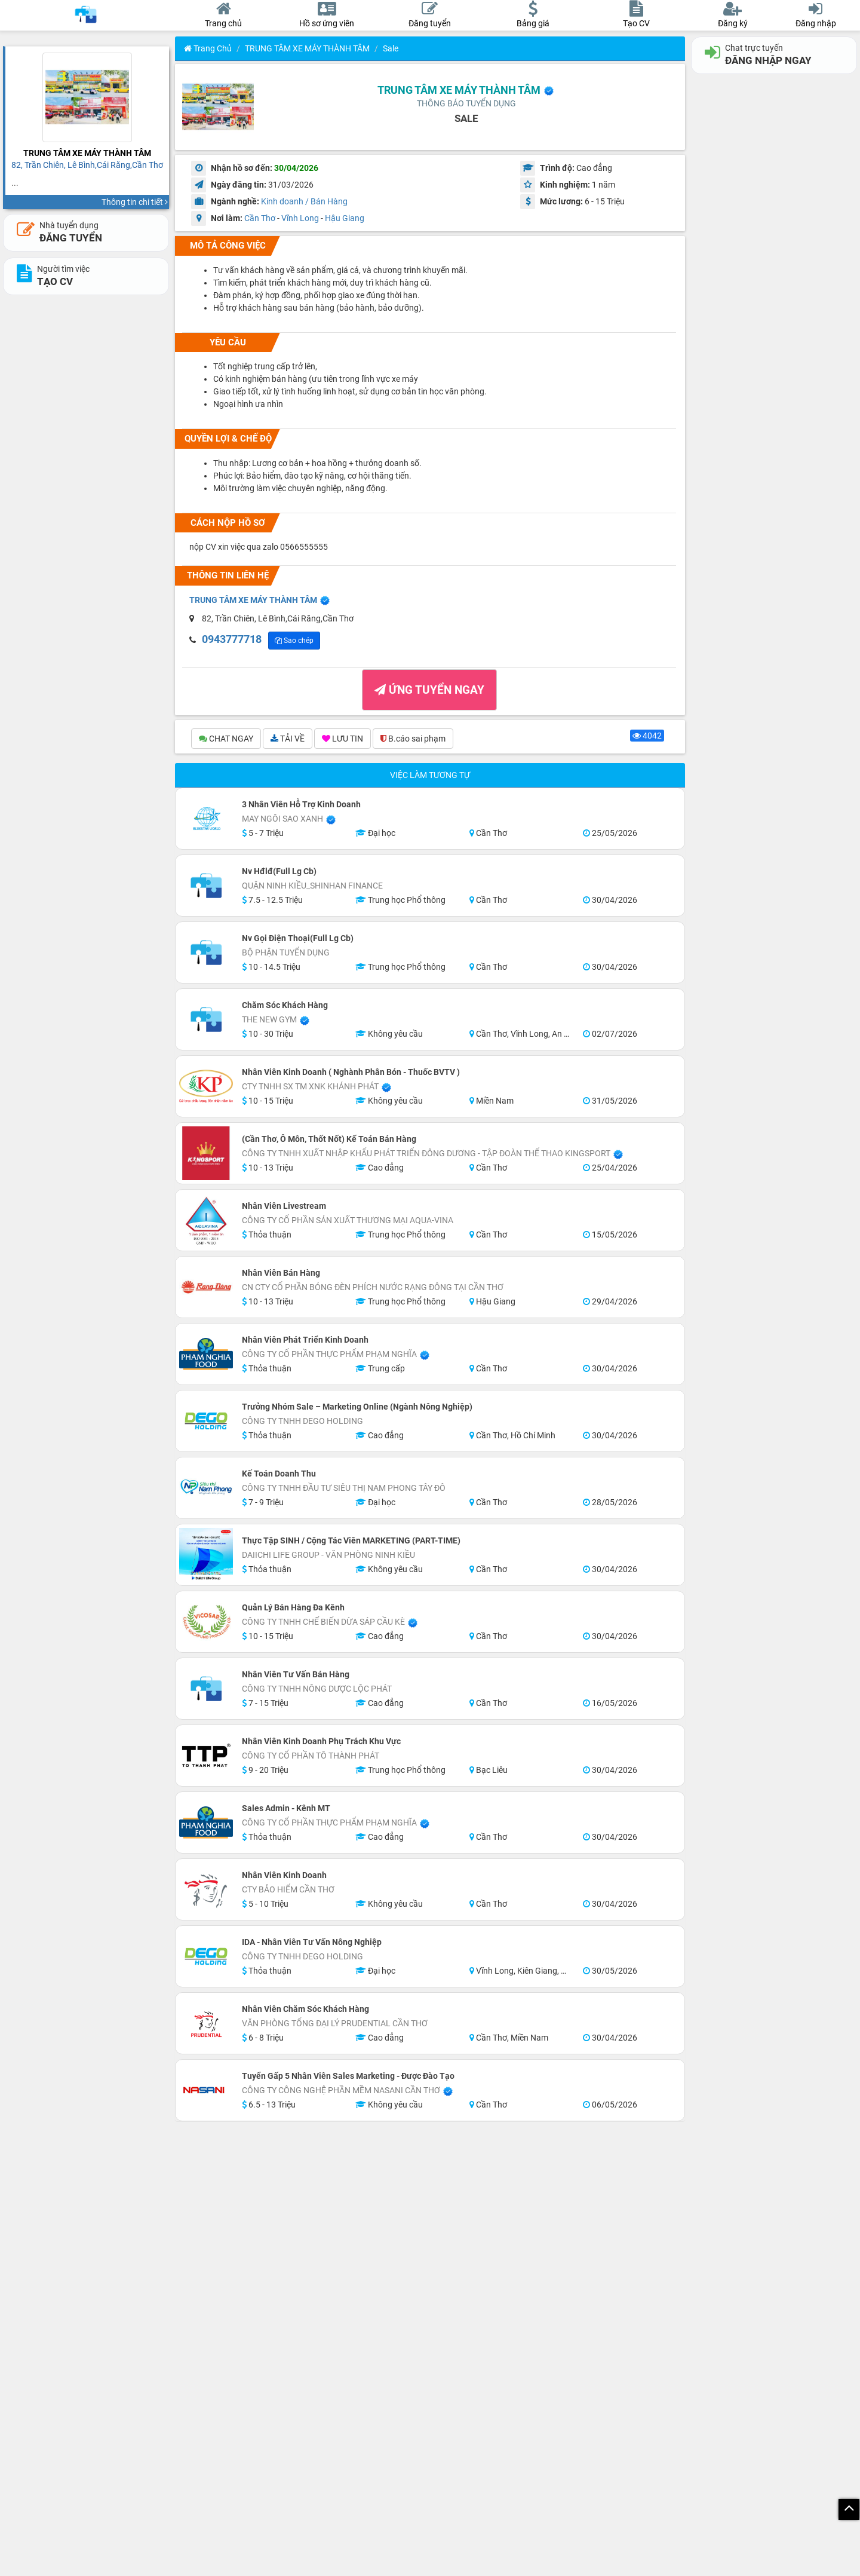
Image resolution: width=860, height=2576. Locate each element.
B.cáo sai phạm (413, 740)
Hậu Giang (344, 218)
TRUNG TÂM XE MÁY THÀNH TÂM (307, 48)
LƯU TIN (342, 740)
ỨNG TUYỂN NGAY (429, 692)
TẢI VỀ (288, 740)
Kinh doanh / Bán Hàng (304, 201)
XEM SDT (232, 641)
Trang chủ (208, 48)
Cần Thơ (259, 218)
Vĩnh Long (300, 218)
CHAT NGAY (226, 740)
